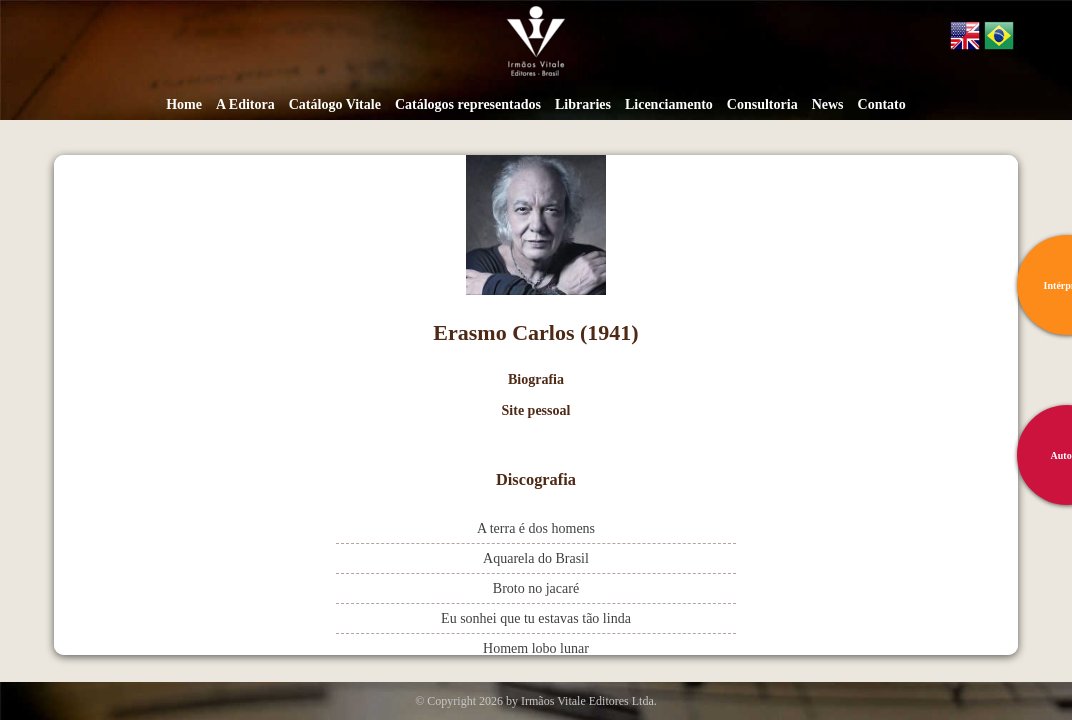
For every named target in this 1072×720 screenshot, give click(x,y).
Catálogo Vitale (335, 104)
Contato (882, 104)
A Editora (245, 104)
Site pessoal (536, 410)
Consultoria (762, 104)
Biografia (536, 379)
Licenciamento (669, 104)
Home (184, 104)
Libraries (583, 104)
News (828, 104)
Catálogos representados (468, 104)
